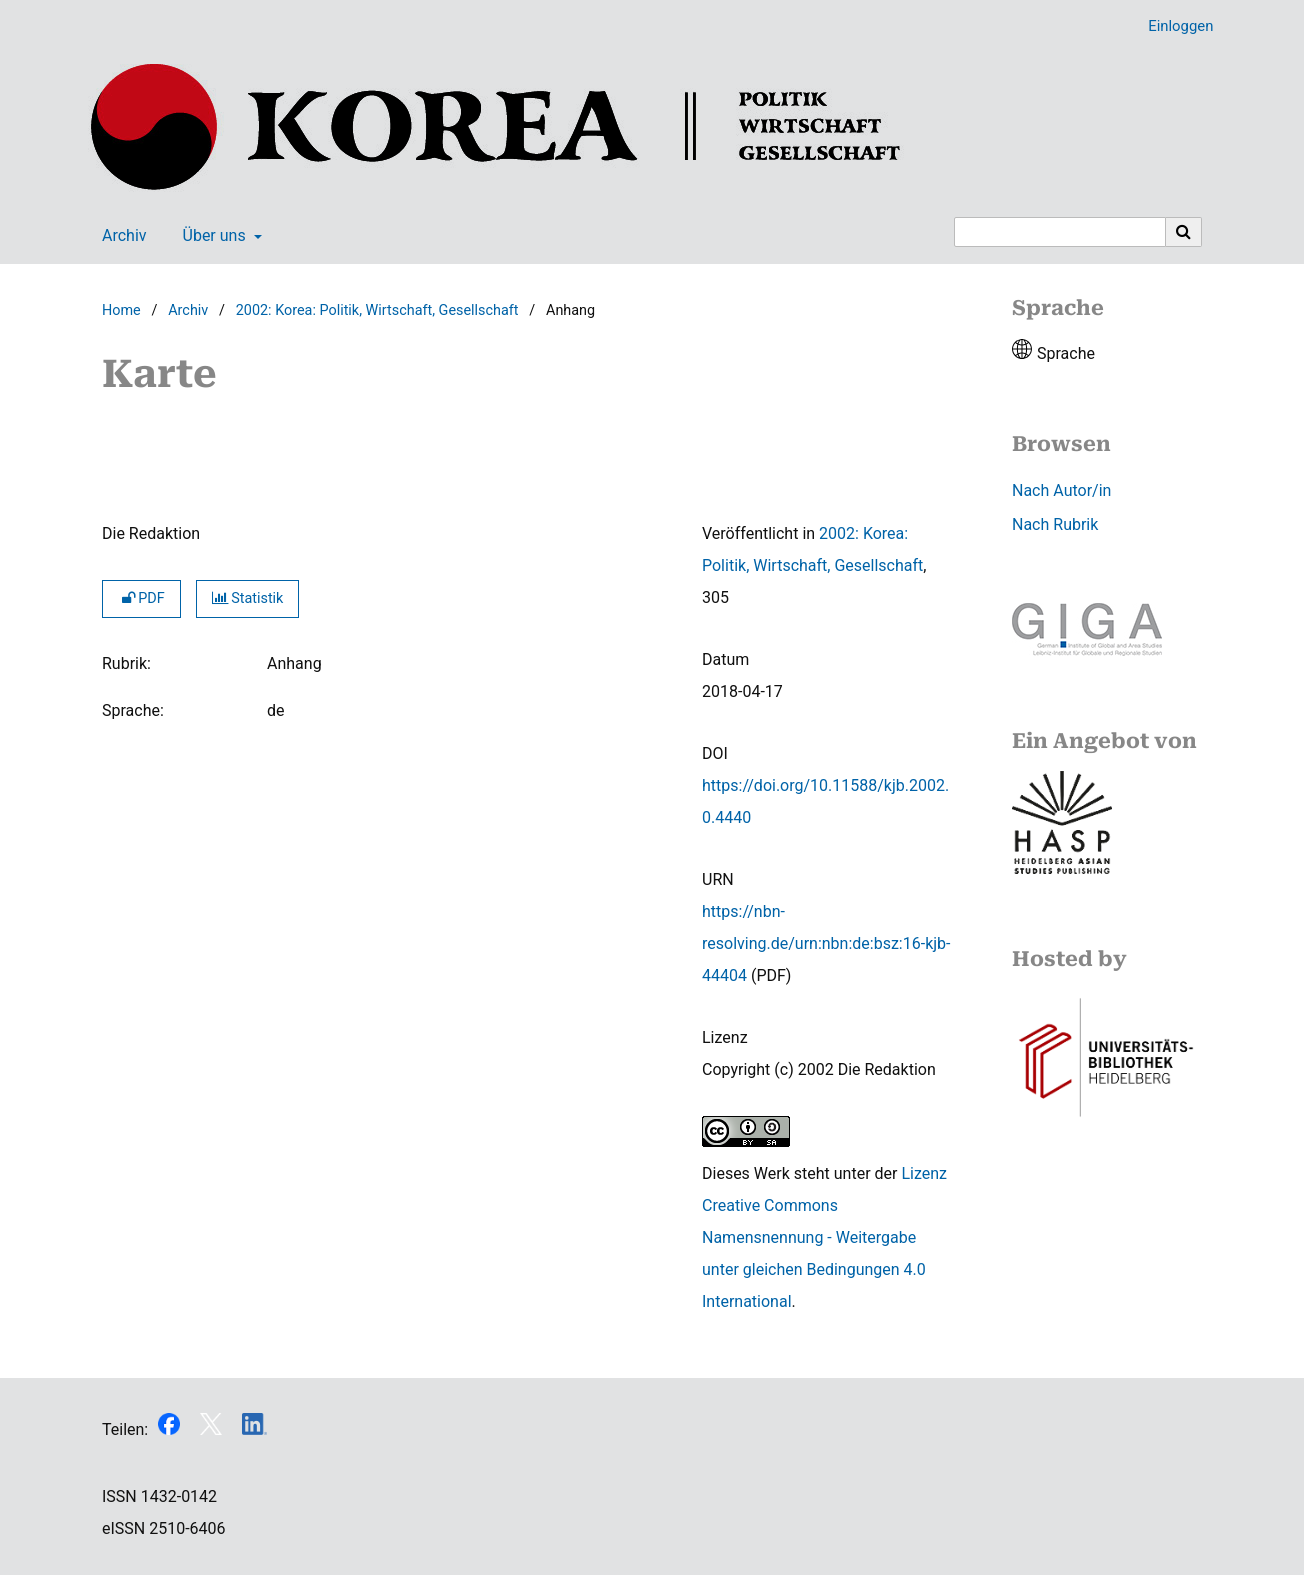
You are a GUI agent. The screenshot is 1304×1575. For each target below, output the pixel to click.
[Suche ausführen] (1184, 232)
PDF (141, 598)
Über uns (212, 236)
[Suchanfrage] (1060, 232)
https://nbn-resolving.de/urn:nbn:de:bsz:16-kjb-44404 (826, 943)
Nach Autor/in (1061, 490)
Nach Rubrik (1055, 524)
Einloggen (1173, 26)
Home (121, 310)
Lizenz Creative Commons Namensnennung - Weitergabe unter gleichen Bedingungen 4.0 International (824, 1237)
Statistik (248, 598)
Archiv (120, 236)
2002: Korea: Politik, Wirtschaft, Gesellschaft (377, 310)
